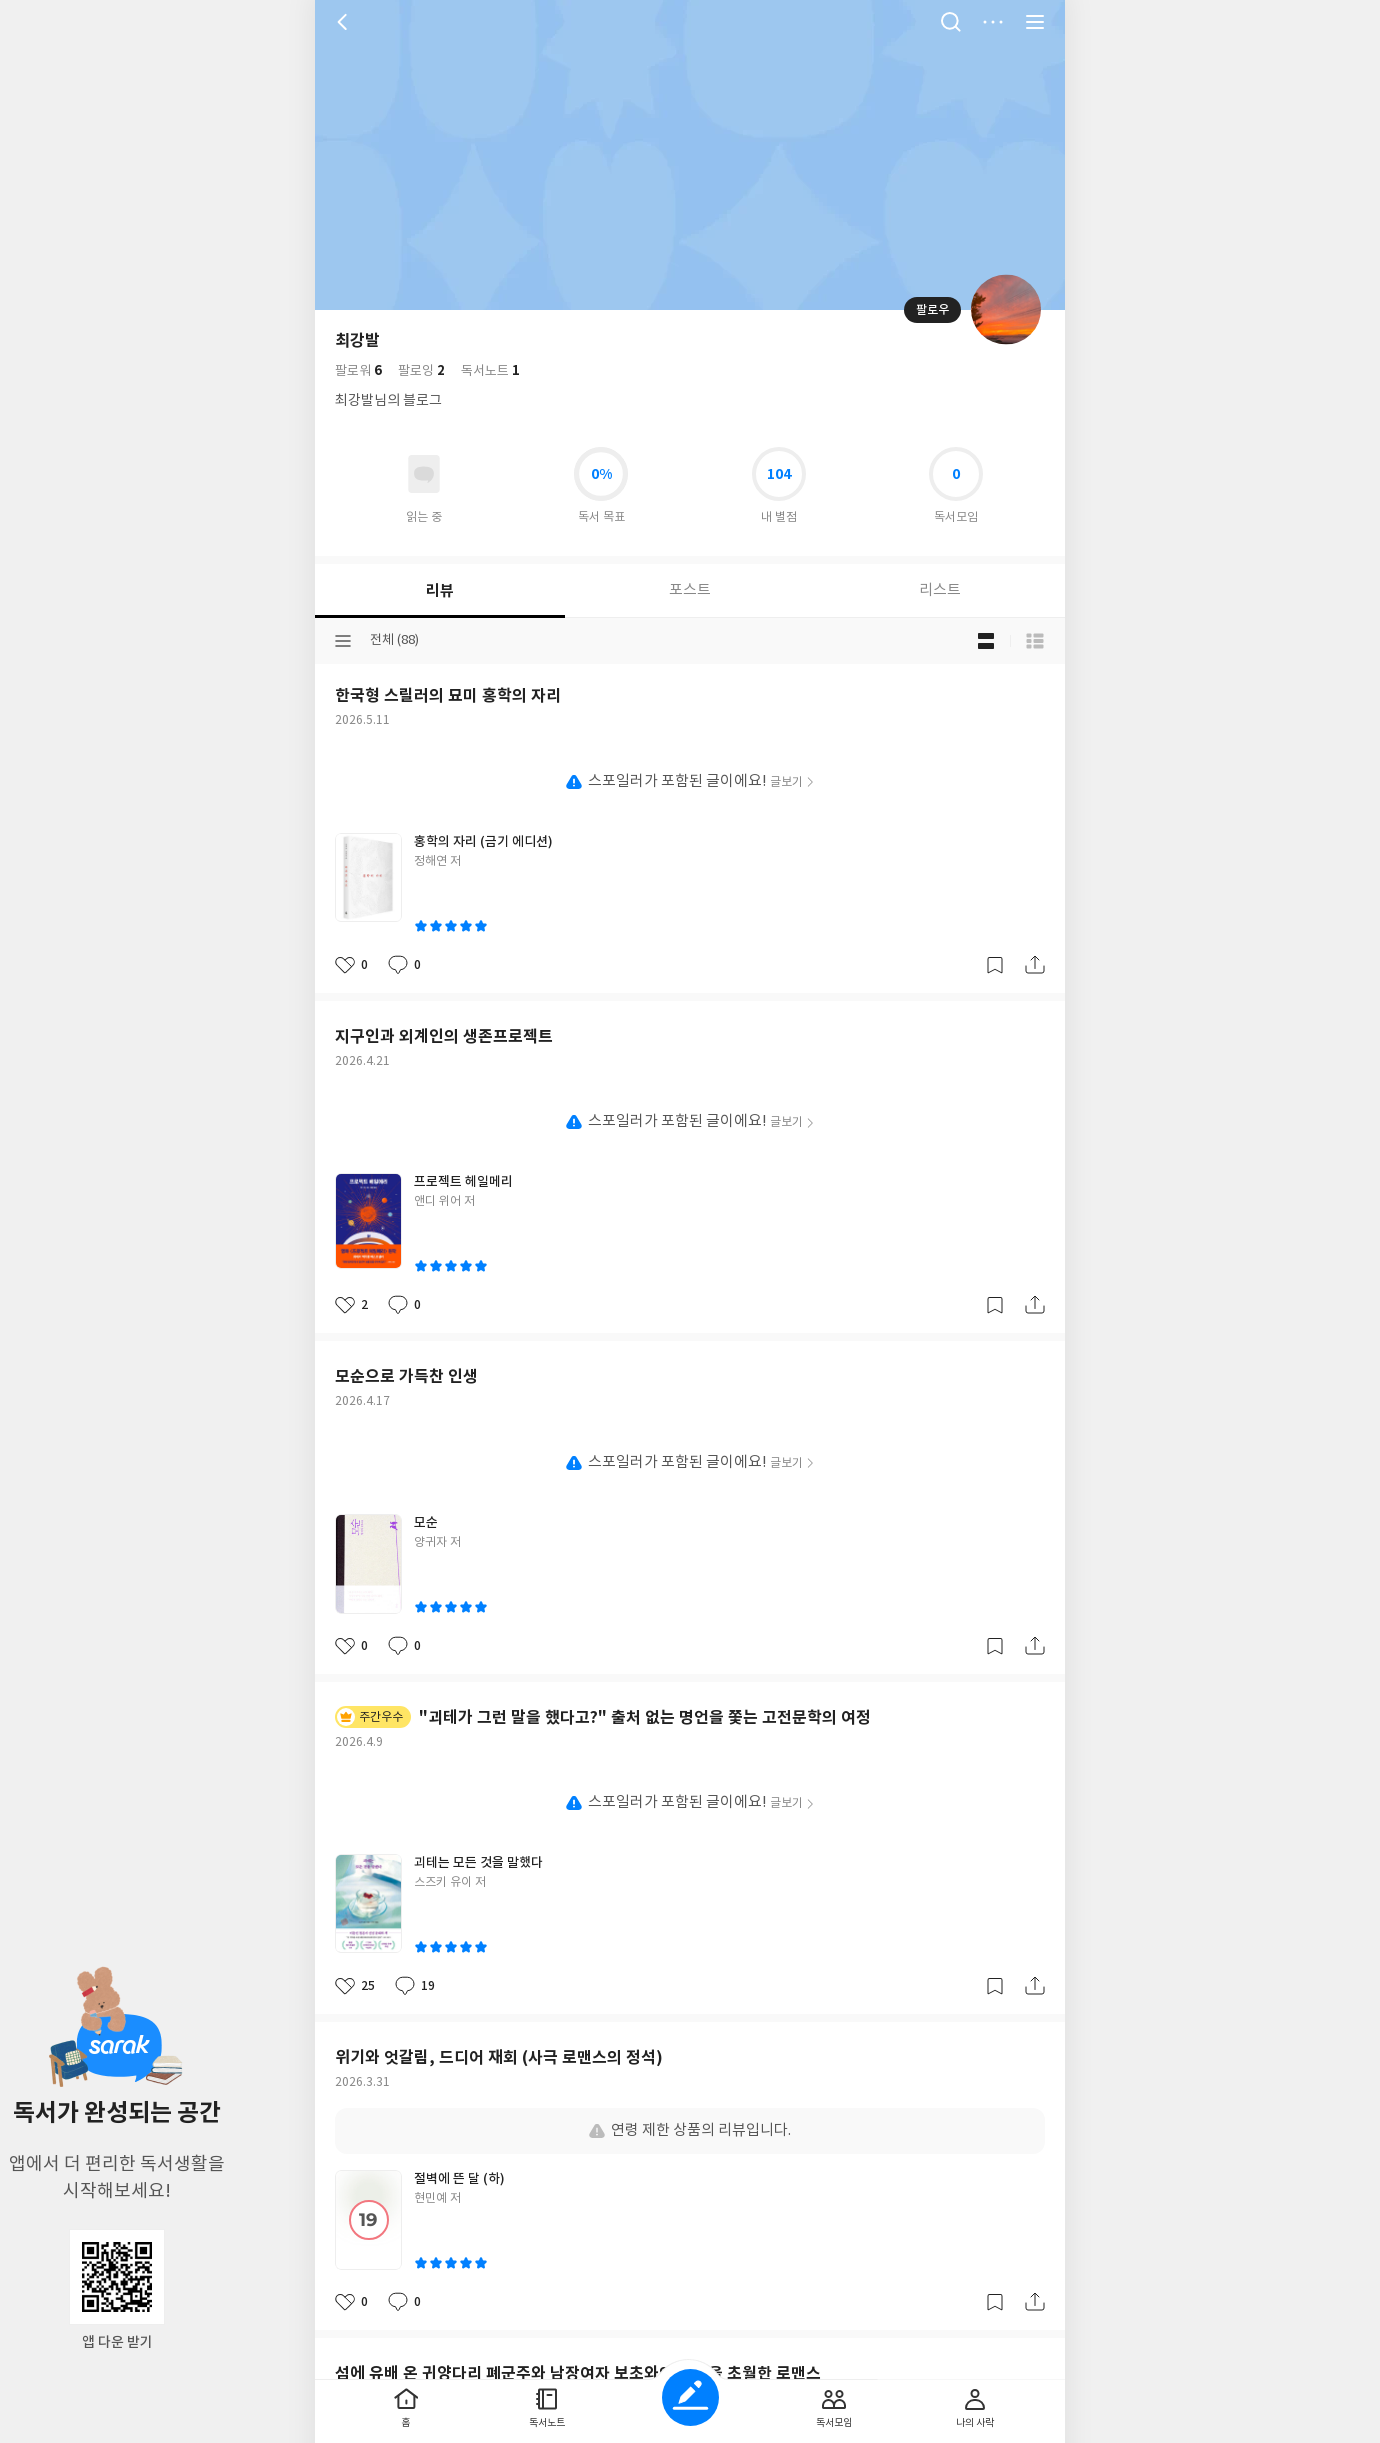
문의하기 (770, 817)
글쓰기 (690, 2397)
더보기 (993, 22)
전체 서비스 (1035, 22)
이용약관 (712, 817)
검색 (951, 22)
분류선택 (343, 641)
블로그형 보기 (986, 641)
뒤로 (345, 22)
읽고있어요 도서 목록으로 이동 (424, 474)
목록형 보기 (1035, 641)
